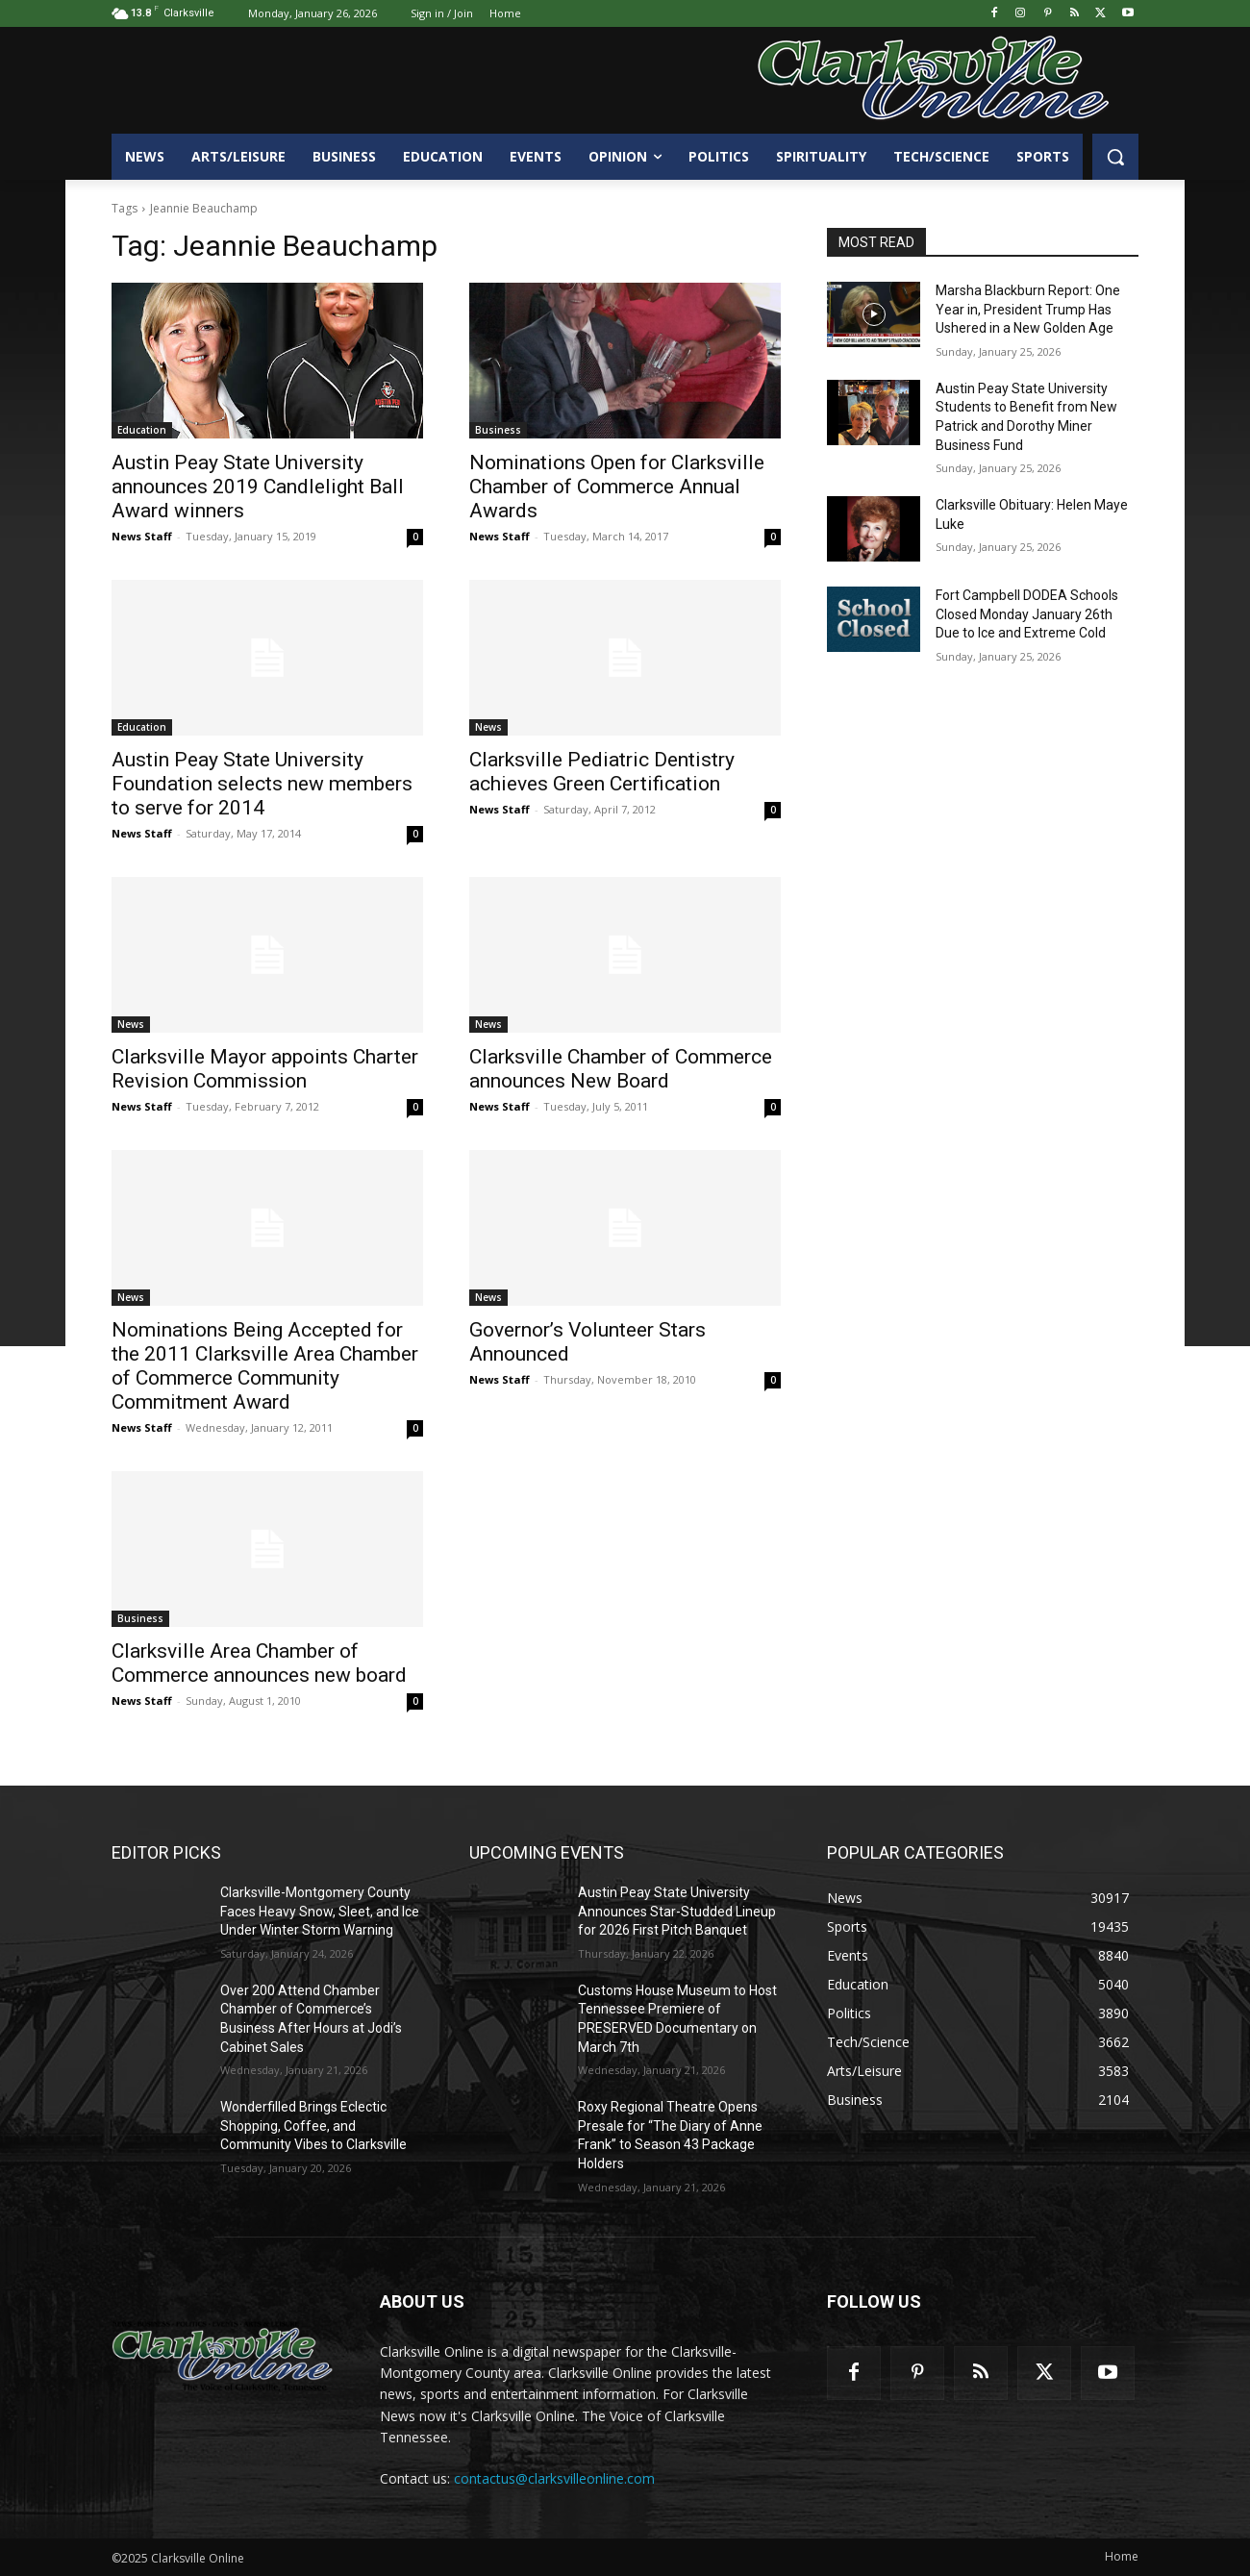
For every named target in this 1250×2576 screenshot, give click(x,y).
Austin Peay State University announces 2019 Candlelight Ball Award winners (258, 486)
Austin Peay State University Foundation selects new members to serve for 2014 (262, 783)
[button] (1115, 157)
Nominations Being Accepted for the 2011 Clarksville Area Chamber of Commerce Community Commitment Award (265, 1365)
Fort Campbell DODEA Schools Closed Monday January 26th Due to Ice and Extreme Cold (1027, 614)
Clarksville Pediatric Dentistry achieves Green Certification (602, 771)
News (488, 727)
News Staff (142, 536)
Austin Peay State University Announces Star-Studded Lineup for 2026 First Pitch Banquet (677, 1911)
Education (141, 430)
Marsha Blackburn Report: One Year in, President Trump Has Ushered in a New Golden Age (1028, 309)
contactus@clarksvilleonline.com (554, 2478)
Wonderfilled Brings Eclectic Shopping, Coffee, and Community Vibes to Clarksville (313, 2125)
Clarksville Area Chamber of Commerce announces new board (259, 1663)
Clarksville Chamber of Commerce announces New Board (620, 1068)
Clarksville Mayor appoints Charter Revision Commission (265, 1068)
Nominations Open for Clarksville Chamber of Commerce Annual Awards (616, 486)
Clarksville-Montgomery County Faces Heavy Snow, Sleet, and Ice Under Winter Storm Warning (319, 1911)
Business (498, 430)
